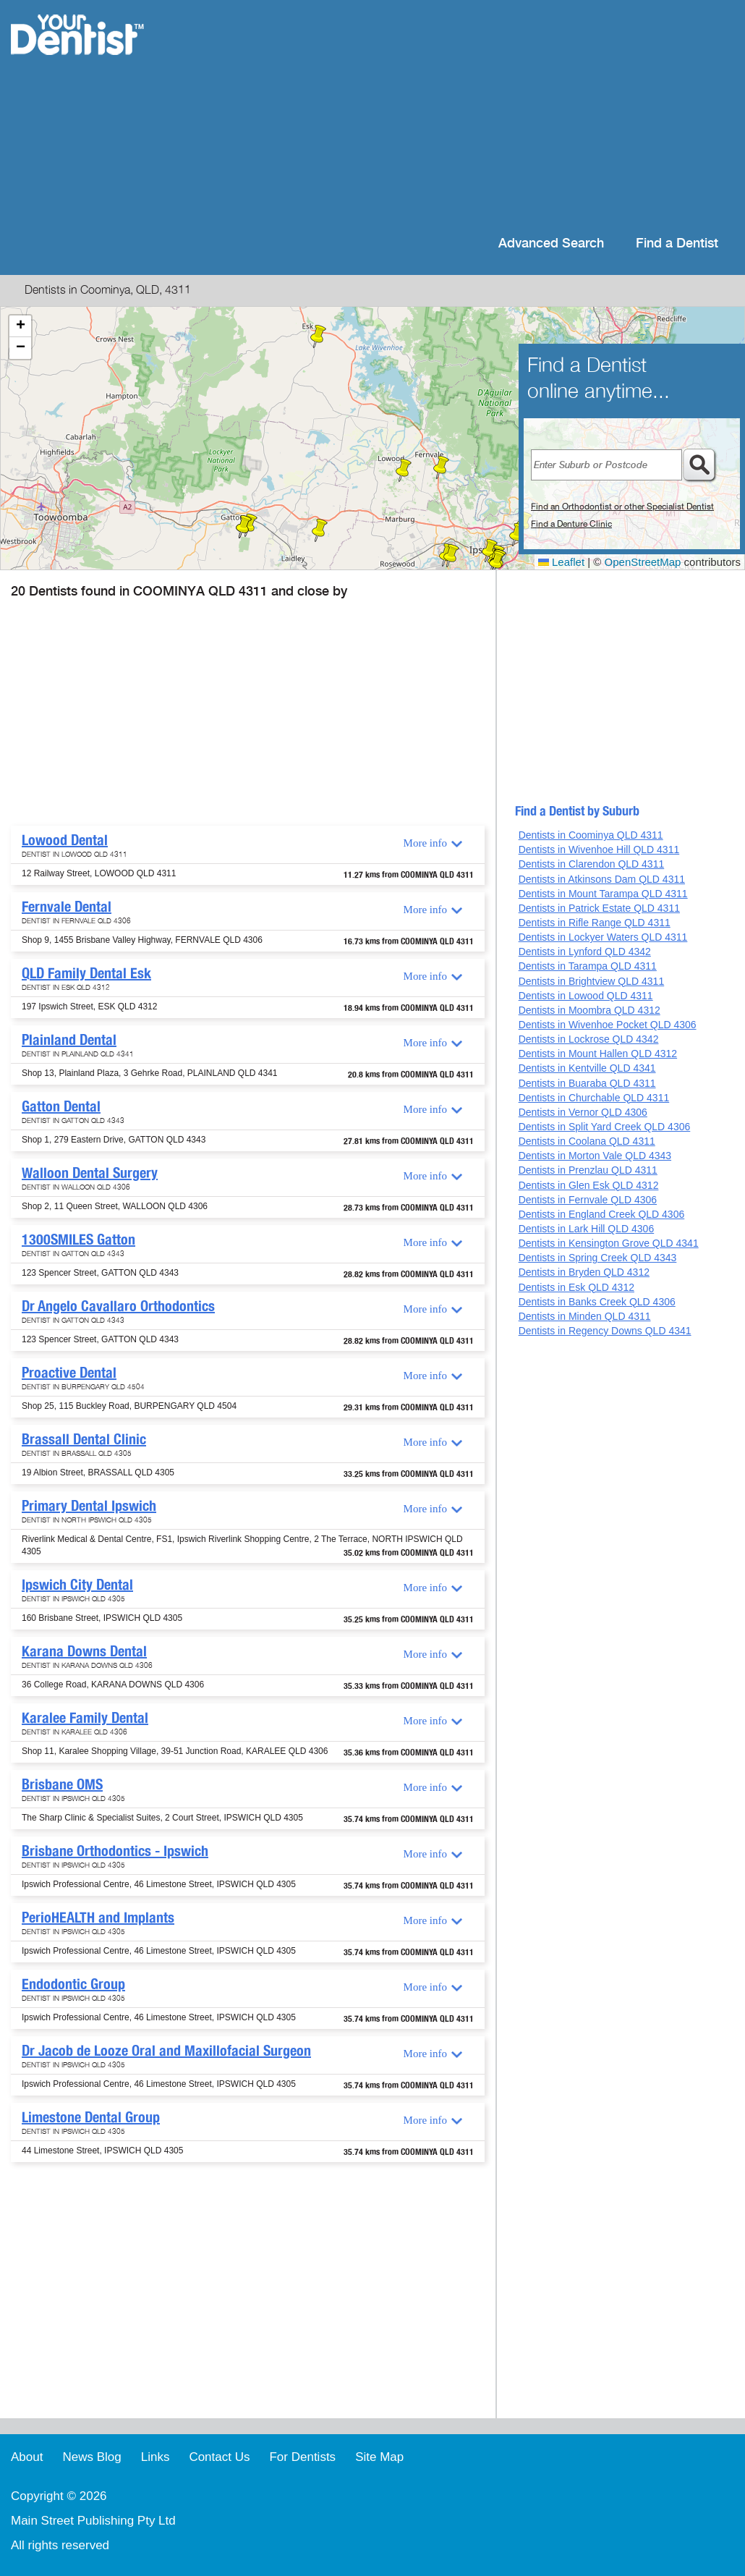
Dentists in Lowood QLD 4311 (586, 995)
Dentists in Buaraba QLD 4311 (587, 1083)
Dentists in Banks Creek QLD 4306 (597, 1302)
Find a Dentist (677, 243)
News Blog (91, 2457)
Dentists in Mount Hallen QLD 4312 (598, 1053)
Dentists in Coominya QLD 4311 (591, 835)
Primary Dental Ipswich (89, 1505)
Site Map (379, 2457)
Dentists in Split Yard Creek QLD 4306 (605, 1126)
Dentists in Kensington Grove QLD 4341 (609, 1243)
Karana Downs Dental (84, 1651)
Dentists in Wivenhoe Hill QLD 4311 (599, 849)
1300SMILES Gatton (78, 1239)
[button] (403, 470)
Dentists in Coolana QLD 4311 (587, 1141)
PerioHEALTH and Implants (98, 1917)
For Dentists (302, 2457)
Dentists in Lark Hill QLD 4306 (587, 1228)
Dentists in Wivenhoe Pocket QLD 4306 (608, 1024)
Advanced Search (551, 243)
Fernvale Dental (66, 906)
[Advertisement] (466, 115)
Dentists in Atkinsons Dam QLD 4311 (602, 879)
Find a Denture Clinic (571, 524)
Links (155, 2457)
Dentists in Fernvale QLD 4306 (588, 1200)
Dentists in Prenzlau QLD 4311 (588, 1170)
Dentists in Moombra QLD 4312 (589, 1010)
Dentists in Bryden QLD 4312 (584, 1272)
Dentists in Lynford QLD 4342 (585, 951)
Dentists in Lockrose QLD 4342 (589, 1039)
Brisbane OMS (62, 1784)
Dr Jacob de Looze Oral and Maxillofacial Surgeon (166, 2050)
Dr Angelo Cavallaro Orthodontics (118, 1306)
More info (425, 843)
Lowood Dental (65, 840)
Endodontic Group (73, 1984)
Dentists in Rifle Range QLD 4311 (594, 922)
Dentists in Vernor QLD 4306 (583, 1112)
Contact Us (219, 2457)
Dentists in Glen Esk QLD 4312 (589, 1185)
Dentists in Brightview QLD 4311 (592, 981)
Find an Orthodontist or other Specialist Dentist (622, 506)
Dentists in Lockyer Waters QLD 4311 (603, 937)
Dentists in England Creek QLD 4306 (602, 1214)
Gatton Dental (61, 1106)
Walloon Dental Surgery (90, 1173)
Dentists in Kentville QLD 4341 (587, 1068)
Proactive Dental (69, 1372)
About (27, 2457)
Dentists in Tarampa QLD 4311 (588, 966)
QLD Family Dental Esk (86, 973)
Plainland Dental (69, 1039)
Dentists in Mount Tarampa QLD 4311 (603, 893)
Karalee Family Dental (85, 1717)
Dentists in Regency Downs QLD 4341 (605, 1330)
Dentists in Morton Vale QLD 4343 (595, 1155)
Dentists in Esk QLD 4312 (576, 1287)
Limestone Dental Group (91, 2117)
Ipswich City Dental (77, 1584)
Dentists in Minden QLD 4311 (585, 1316)
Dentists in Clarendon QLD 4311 (592, 864)
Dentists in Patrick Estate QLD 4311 (599, 908)
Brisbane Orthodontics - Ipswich (115, 1851)
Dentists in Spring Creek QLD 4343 (598, 1257)
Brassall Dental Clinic (84, 1439)
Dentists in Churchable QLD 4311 (594, 1097)
